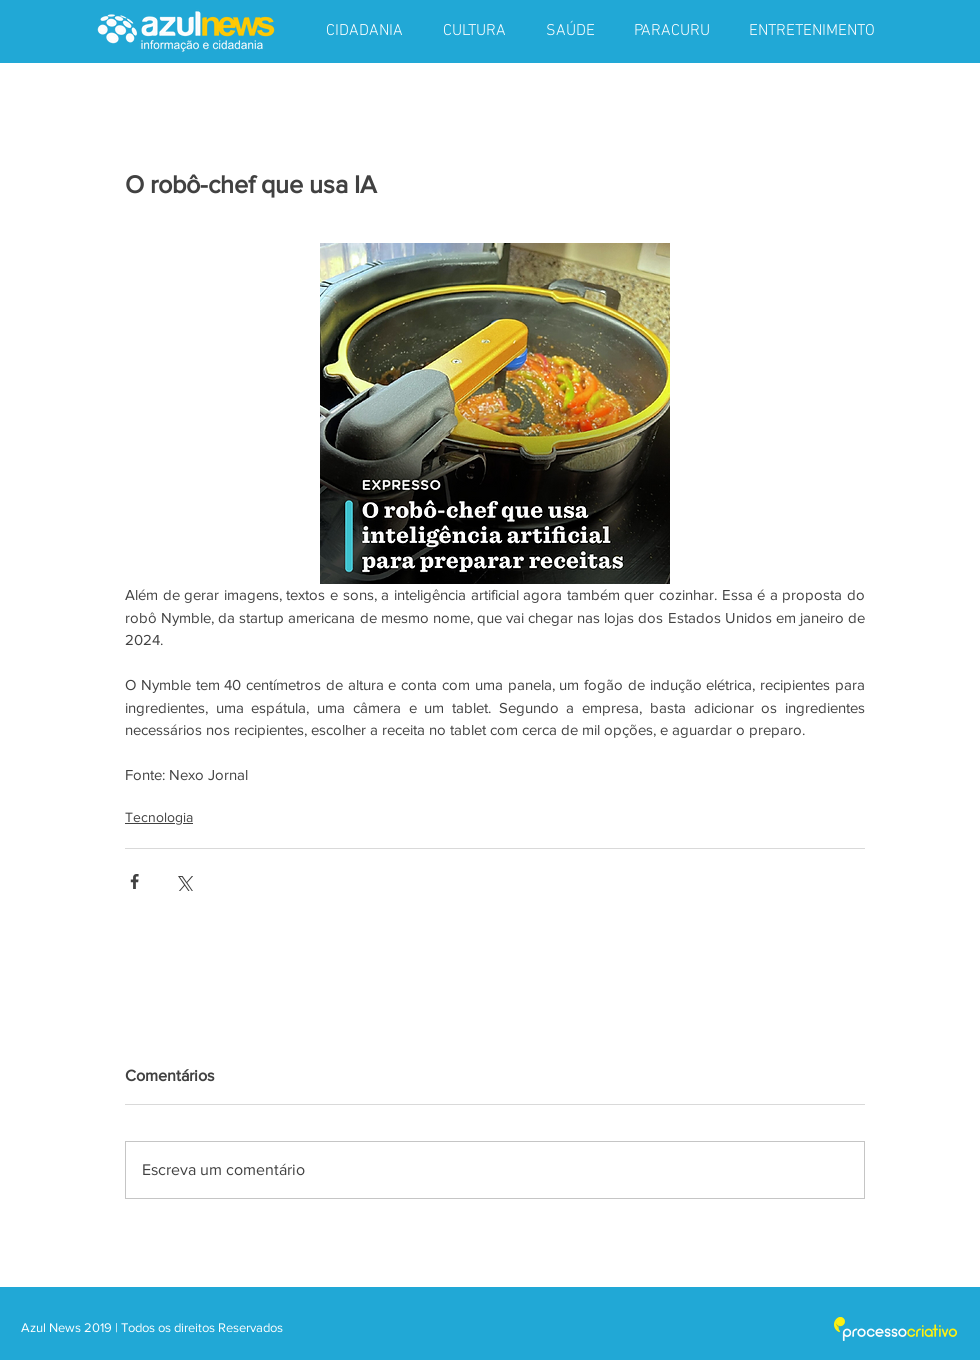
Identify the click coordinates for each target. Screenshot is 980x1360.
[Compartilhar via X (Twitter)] (183, 881)
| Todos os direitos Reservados (199, 1327)
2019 (99, 1327)
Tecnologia (159, 817)
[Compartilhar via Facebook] (134, 881)
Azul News (51, 1327)
